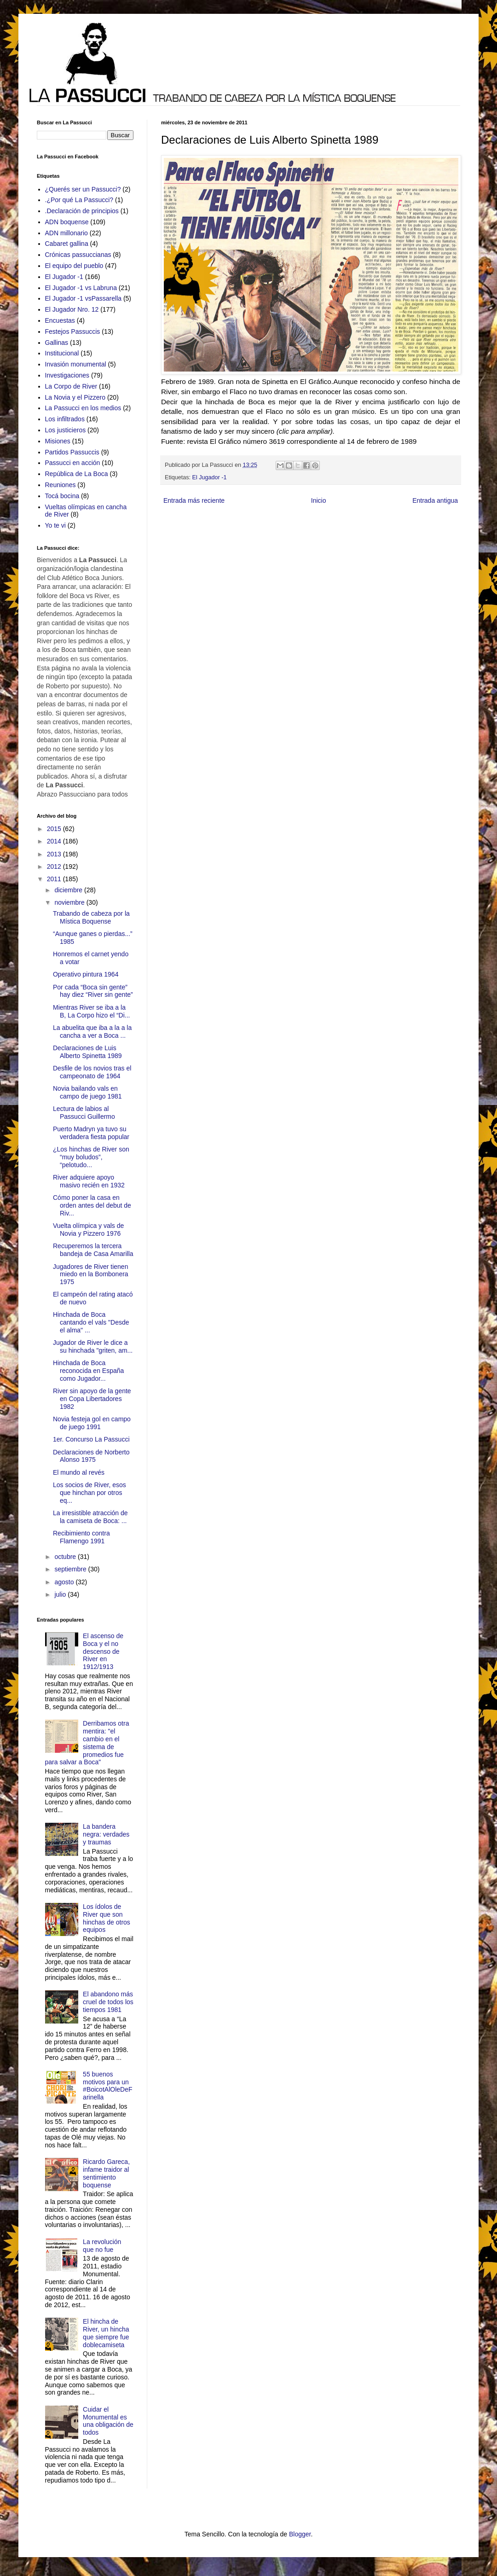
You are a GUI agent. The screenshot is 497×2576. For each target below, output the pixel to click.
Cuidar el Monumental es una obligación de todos (108, 2421)
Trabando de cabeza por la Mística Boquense (91, 917)
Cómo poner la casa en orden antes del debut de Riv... (92, 1205)
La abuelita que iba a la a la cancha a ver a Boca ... (92, 1031)
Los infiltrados (65, 419)
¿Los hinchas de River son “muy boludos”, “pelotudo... (91, 1157)
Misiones (57, 441)
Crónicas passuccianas (78, 254)
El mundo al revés (78, 1472)
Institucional (62, 353)
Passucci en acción (72, 462)
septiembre (71, 1569)
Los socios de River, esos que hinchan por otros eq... (89, 1492)
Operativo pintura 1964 (85, 974)
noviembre (70, 902)
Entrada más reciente (194, 500)
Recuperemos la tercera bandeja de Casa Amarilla (93, 1249)
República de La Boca (76, 473)
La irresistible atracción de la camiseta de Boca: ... (90, 1516)
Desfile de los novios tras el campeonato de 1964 (92, 1072)
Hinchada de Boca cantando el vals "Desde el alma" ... (91, 1322)
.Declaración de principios (82, 211)
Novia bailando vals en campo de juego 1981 (87, 1092)
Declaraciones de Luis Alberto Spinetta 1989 (87, 1051)
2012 (55, 866)
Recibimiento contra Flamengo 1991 (81, 1537)
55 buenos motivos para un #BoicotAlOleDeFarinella (107, 2085)
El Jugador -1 (209, 477)
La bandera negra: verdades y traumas (106, 1834)
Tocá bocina (62, 496)
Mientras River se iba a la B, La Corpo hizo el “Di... (91, 1011)
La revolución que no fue (102, 2245)
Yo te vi (55, 525)
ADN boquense (67, 222)
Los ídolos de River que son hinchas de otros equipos (106, 1918)
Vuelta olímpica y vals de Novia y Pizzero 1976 (88, 1229)
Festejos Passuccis (72, 331)
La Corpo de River (71, 386)
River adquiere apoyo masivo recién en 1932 (89, 1181)
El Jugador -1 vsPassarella (83, 298)
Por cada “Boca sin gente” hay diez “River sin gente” (93, 991)
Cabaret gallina (66, 243)
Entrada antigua (435, 500)
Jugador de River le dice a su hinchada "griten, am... (93, 1346)
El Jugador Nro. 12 (72, 309)
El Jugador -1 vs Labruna (81, 287)
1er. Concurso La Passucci (91, 1439)
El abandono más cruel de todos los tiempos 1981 (108, 2001)
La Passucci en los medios (83, 408)
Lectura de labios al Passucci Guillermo (84, 1112)
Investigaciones (67, 375)
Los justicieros (65, 430)
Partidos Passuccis (72, 452)
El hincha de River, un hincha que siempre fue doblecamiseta (106, 2333)
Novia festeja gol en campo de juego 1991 (92, 1422)
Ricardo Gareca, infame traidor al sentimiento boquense (106, 2173)
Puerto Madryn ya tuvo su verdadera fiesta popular (91, 1132)
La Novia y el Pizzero (75, 397)
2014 (55, 841)
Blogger (300, 2534)
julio (61, 1594)
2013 (55, 854)
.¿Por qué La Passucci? (79, 200)
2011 (55, 879)
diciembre (69, 890)
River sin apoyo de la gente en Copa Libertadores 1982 (92, 1398)
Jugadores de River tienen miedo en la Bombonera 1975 (90, 1274)
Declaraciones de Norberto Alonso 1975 (91, 1456)
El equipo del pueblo (74, 265)
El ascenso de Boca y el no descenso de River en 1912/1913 (103, 1651)
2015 (55, 828)
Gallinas (57, 342)
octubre (66, 1556)
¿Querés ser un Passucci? (83, 189)
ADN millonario (66, 233)
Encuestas (60, 320)
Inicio (318, 500)
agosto (64, 1582)
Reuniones (60, 484)
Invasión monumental (75, 364)
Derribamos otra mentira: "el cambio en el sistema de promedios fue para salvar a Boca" (87, 1743)
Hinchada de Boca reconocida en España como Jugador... (88, 1370)
